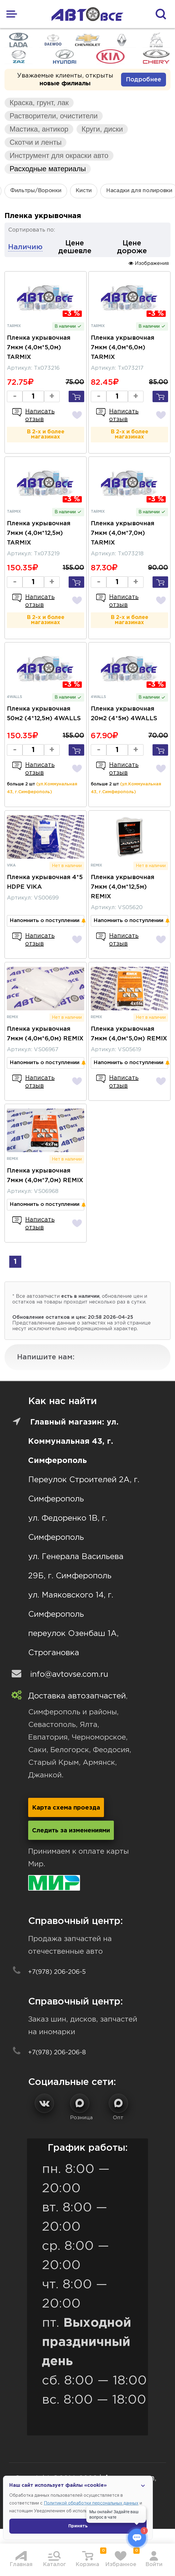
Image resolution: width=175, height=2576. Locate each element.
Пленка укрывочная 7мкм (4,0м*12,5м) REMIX (122, 887)
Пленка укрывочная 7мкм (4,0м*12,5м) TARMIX (38, 533)
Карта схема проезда (66, 1807)
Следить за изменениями (71, 1830)
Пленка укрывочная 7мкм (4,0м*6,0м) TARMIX (122, 347)
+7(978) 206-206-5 (57, 1972)
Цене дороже (132, 247)
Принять (78, 2526)
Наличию (25, 247)
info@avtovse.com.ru (69, 1674)
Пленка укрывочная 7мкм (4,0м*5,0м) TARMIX (38, 347)
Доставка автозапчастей (77, 1696)
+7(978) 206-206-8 (57, 2052)
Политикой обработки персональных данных (91, 2503)
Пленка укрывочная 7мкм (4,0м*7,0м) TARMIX (122, 533)
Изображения (149, 263)
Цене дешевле (74, 247)
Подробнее (143, 79)
